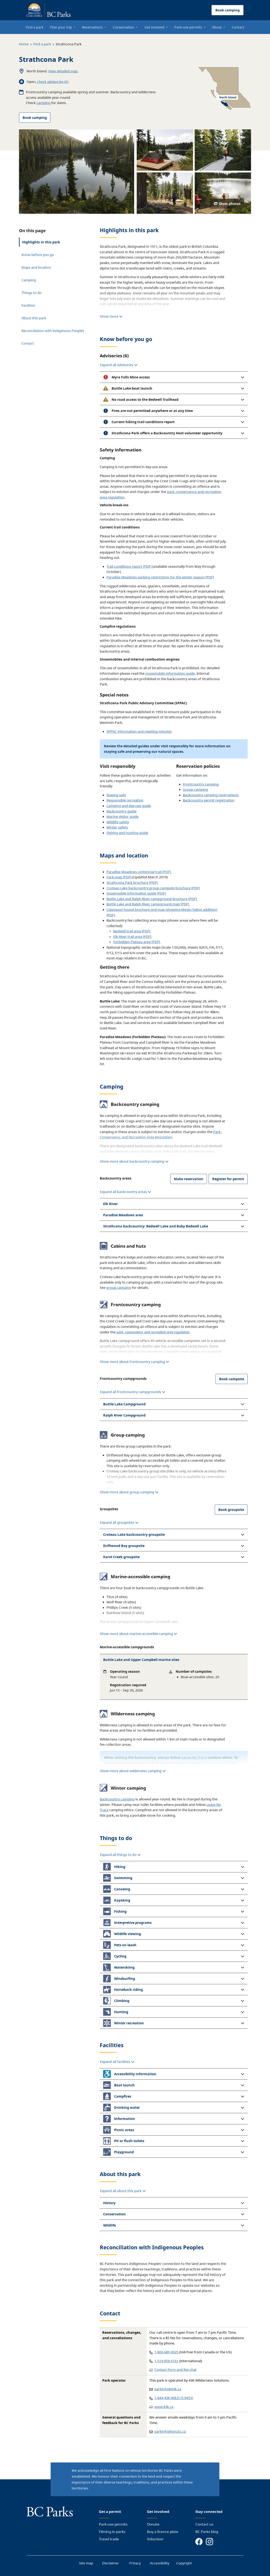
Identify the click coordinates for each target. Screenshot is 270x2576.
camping (43, 102)
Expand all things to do (120, 1854)
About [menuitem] (217, 27)
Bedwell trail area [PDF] (132, 931)
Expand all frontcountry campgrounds (132, 1392)
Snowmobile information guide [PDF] (136, 893)
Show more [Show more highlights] (111, 316)
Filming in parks (112, 2531)
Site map (86, 2563)
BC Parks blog (206, 2531)
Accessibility (159, 2563)
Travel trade (109, 2539)
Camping (29, 280)
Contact (28, 343)
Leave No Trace (194, 1757)
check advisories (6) (52, 81)
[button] (173, 377)
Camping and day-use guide (129, 805)
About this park (34, 318)
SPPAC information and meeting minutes (139, 731)
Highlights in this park (41, 242)
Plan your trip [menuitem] (61, 27)
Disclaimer (110, 2563)
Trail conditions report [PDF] (129, 566)
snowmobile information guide (170, 673)
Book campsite (231, 1379)
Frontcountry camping (201, 784)
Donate (153, 2524)
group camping (118, 1287)
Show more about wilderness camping (133, 1771)
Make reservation (188, 1179)
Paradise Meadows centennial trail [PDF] (139, 872)
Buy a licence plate (162, 2531)
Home (24, 44)
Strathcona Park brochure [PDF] (132, 882)
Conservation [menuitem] (123, 27)
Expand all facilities (117, 2061)
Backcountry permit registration (208, 800)
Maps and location (36, 267)
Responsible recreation (125, 800)
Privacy (135, 2563)
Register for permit (228, 1179)
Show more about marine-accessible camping (138, 1633)
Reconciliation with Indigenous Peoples (53, 330)
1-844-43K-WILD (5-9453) (173, 2398)
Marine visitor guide (123, 816)
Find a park (42, 44)
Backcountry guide (121, 811)
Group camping (195, 789)
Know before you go (38, 254)
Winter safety (117, 827)
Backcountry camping (117, 1799)
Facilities (28, 305)
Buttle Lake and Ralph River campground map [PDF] (148, 904)
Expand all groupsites (119, 1522)
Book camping (35, 117)
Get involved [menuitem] (154, 27)
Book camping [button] (227, 10)
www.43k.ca (163, 2406)
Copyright (184, 2563)
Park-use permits (113, 2524)
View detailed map (63, 71)
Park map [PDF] (119, 877)
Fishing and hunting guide (127, 832)
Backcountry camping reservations (211, 795)
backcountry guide (220, 1763)
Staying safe (116, 795)
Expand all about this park (123, 2191)
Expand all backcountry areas (125, 1191)
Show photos (227, 203)
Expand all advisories (119, 365)
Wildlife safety (118, 822)
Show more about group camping (129, 1492)
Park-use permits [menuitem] (188, 27)
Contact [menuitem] (238, 27)
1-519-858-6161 (166, 2361)
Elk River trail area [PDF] (132, 936)
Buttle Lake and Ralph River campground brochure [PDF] (152, 899)
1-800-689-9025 (166, 2352)
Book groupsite (231, 1509)
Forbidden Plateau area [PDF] (137, 942)
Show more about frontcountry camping (134, 1361)
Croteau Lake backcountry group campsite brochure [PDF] (153, 888)
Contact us (204, 2524)
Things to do (32, 292)
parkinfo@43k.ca (167, 2389)
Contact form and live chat (175, 2369)
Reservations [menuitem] (92, 27)
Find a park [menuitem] (34, 27)
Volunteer (155, 2539)
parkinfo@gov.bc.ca (170, 2431)
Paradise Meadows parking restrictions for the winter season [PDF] (160, 577)
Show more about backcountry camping (134, 1161)
